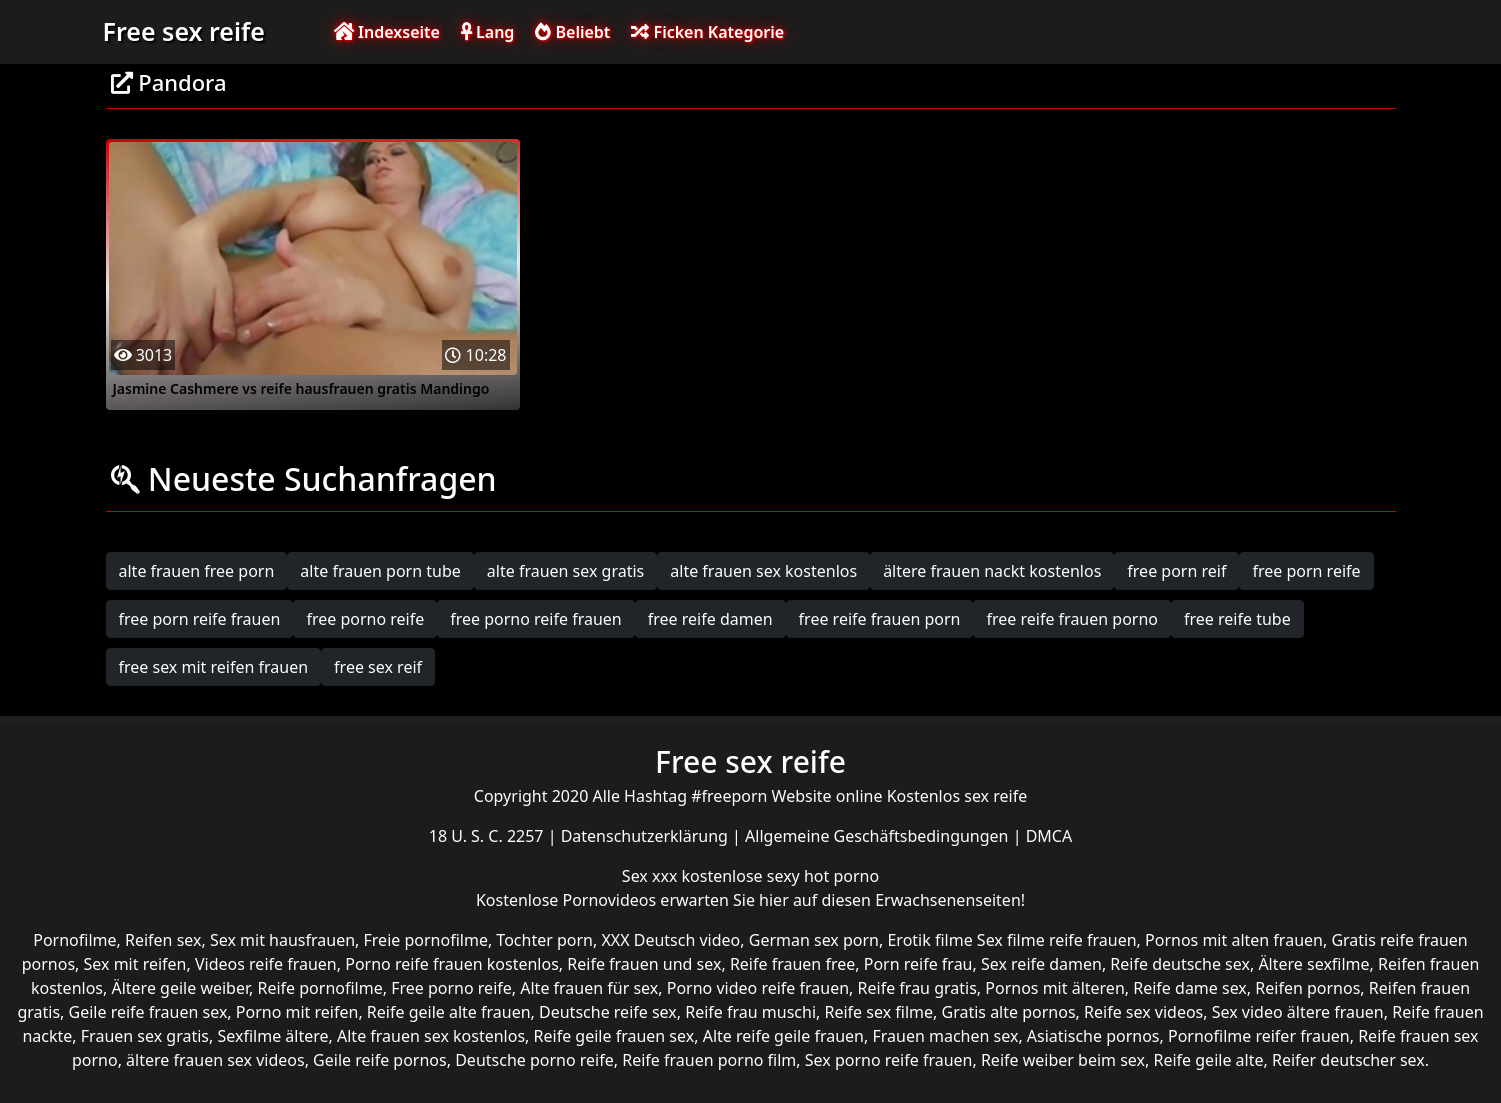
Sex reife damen (1041, 964)
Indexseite (387, 32)
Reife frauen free (792, 964)
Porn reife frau (918, 964)
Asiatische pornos (1093, 1036)
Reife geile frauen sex (614, 1036)
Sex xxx (652, 876)
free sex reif (378, 667)
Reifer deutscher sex (1348, 1060)
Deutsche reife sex (608, 1012)
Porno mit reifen (297, 1012)
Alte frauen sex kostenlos (431, 1036)
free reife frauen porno (1072, 619)
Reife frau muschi (750, 1012)
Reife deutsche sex (1180, 964)
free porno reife (365, 619)
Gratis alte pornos (1009, 1012)
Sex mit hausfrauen (282, 940)
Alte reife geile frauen (783, 1036)
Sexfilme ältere (272, 1036)
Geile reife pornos (380, 1060)
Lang (487, 32)
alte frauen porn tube (380, 571)
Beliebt (572, 32)
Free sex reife (184, 31)
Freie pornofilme (426, 940)
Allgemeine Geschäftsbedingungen (879, 836)
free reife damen (710, 619)
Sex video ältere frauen (1298, 1012)
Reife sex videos (1143, 1012)
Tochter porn (544, 940)
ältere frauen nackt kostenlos (992, 571)
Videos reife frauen (266, 964)
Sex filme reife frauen (1057, 940)
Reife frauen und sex (644, 964)
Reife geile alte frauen (449, 1012)
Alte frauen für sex (589, 988)
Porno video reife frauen (758, 988)
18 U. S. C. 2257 (488, 836)
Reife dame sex (1190, 988)
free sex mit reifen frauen (214, 667)
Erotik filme (929, 940)
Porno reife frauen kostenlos (452, 964)
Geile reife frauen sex (148, 1012)
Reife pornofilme (319, 988)
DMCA (1049, 836)
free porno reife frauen (536, 619)
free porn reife (1306, 571)
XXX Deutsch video (670, 940)
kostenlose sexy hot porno (781, 876)
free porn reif (1176, 571)
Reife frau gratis (917, 988)
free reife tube (1237, 619)
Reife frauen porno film (709, 1060)
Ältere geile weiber (180, 988)
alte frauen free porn (197, 571)
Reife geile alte (1208, 1060)
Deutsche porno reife (534, 1060)
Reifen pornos (1307, 988)
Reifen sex (163, 940)
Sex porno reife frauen (889, 1060)
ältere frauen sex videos (215, 1060)
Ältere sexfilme (1313, 964)
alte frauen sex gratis (565, 571)
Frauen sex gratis (145, 1036)
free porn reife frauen (200, 619)
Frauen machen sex (945, 1036)
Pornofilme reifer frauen (1259, 1036)
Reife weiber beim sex (1063, 1060)
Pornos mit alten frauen (1234, 940)
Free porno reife (451, 988)
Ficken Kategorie (707, 32)
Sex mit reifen (135, 964)
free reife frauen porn (880, 619)
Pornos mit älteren (1055, 988)
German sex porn (814, 940)
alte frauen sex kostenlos (763, 571)
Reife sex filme (879, 1012)
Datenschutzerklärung (646, 836)
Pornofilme (74, 940)
